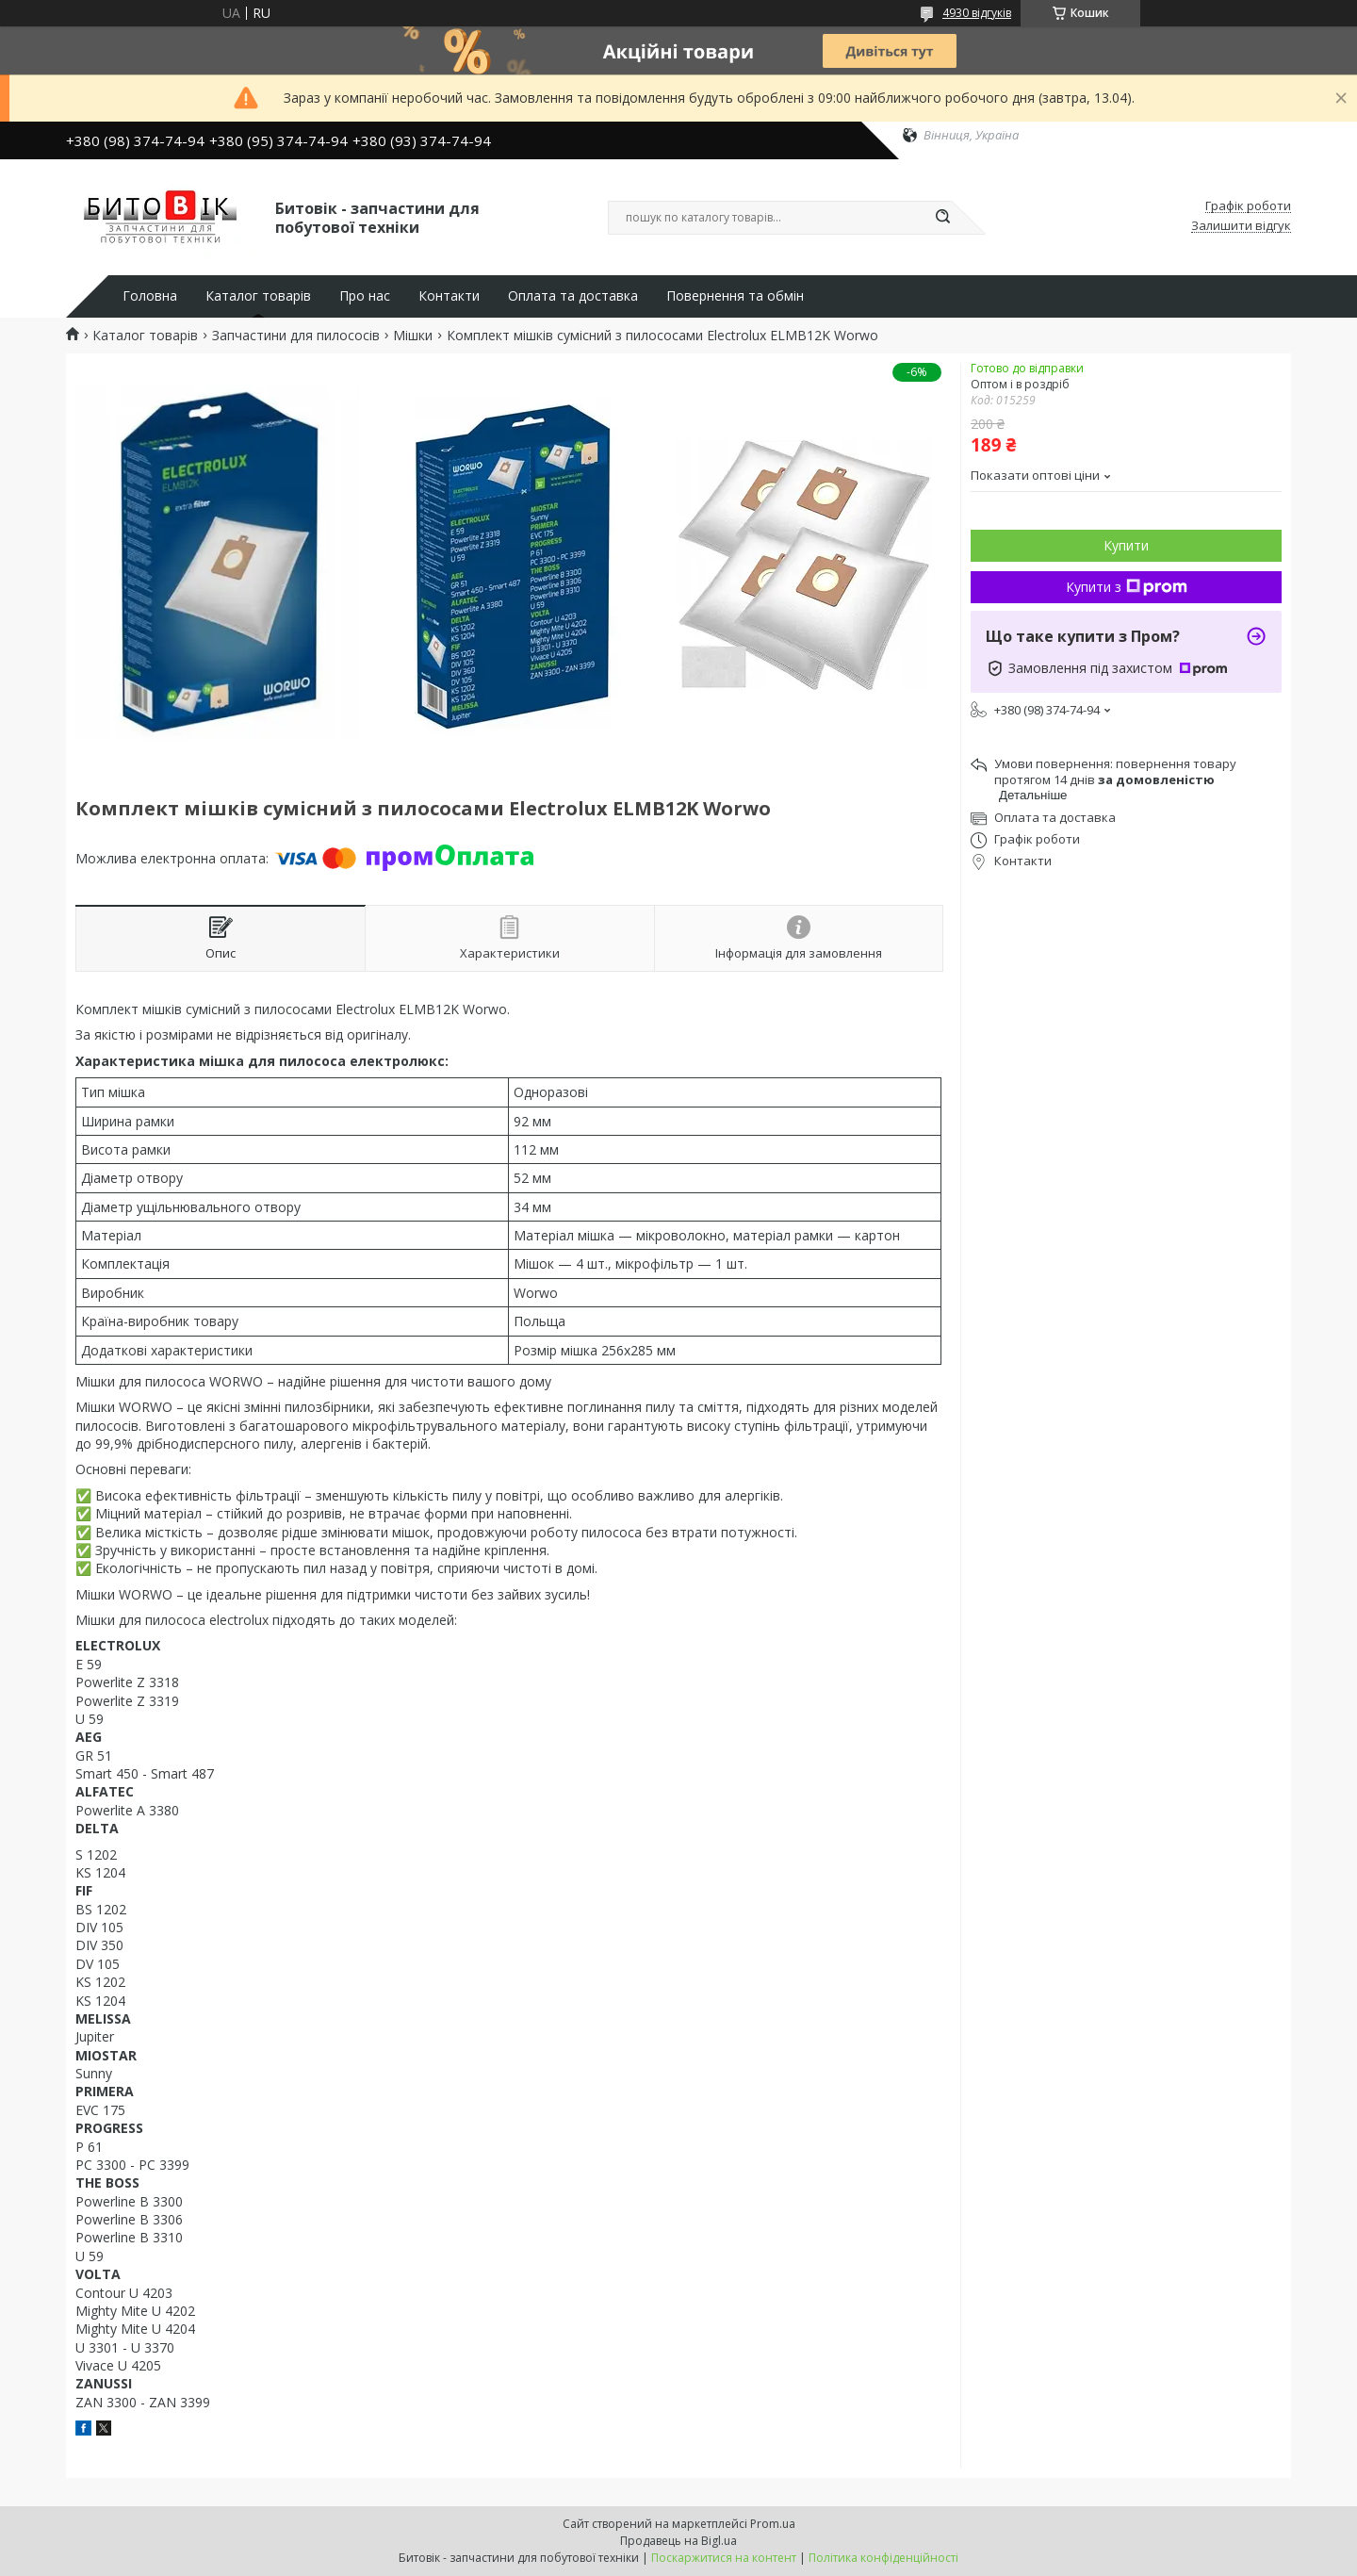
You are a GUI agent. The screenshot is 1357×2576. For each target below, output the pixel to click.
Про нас (364, 296)
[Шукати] (942, 218)
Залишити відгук (1241, 226)
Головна (150, 296)
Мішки (413, 335)
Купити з (1126, 587)
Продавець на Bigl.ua (678, 2541)
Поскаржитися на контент (723, 2558)
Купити (1126, 545)
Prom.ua (772, 2524)
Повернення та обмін (735, 296)
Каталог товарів (258, 296)
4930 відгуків (976, 13)
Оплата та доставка (573, 296)
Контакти (449, 296)
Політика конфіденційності (883, 2558)
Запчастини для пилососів (296, 335)
